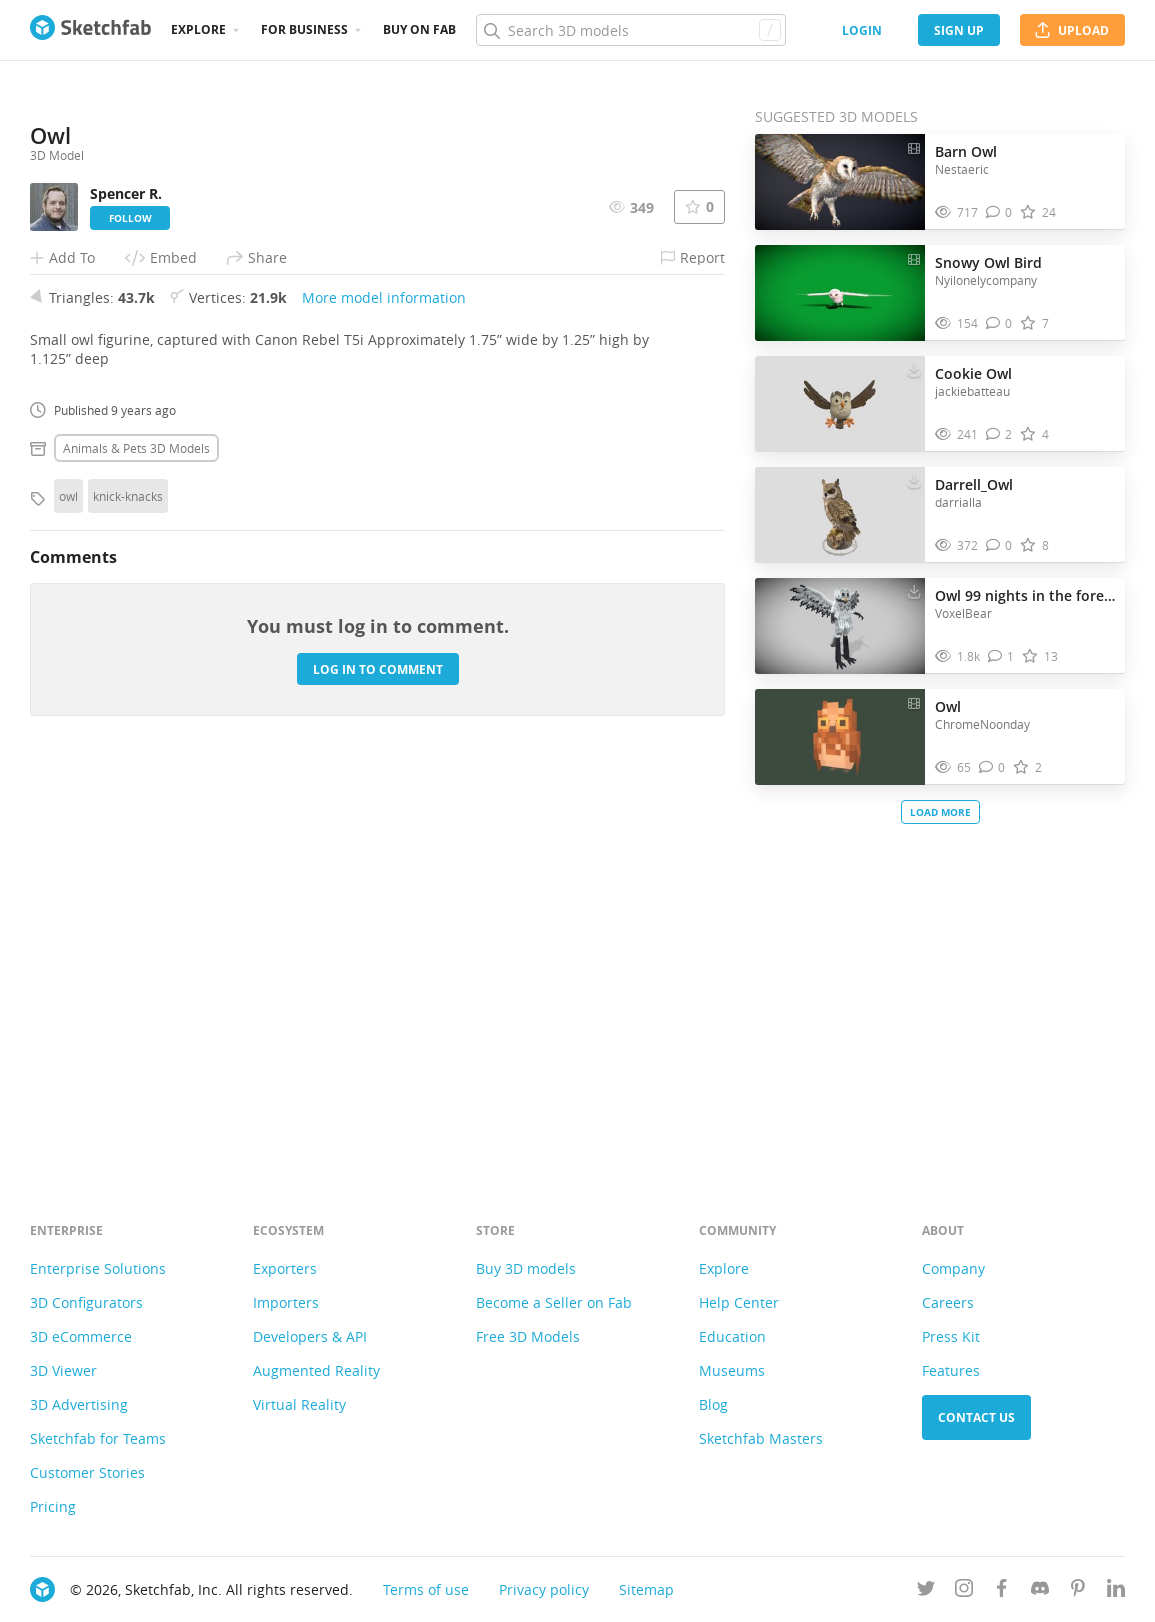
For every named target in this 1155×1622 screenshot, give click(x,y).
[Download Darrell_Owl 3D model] (914, 480)
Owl (948, 706)
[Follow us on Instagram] (964, 1591)
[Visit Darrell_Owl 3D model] (840, 515)
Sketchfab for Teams (98, 1438)
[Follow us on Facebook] (1002, 1591)
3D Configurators (86, 1302)
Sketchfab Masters (761, 1438)
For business (304, 29)
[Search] (630, 30)
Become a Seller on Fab (554, 1302)
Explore (198, 29)
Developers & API (310, 1336)
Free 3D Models (528, 1336)
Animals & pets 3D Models (136, 837)
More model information (384, 686)
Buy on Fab (419, 29)
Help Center (739, 1302)
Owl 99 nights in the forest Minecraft (1025, 595)
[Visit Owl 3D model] (840, 737)
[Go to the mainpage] (90, 30)
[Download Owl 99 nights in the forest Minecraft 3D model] (914, 591)
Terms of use (426, 1589)
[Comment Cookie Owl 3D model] (999, 434)
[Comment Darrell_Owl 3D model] (999, 545)
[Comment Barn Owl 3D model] (999, 212)
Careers (948, 1302)
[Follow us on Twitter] (926, 1591)
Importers (286, 1302)
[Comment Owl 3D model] (992, 767)
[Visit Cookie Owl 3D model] (840, 404)
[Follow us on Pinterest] (1078, 1591)
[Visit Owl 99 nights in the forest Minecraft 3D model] (840, 626)
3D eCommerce (81, 1336)
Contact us (976, 1417)
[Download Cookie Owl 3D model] (914, 369)
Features (951, 1370)
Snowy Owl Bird (988, 262)
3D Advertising (79, 1404)
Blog (713, 1404)
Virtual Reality (299, 1404)
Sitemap (646, 1589)
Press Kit (951, 1336)
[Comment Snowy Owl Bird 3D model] (999, 323)
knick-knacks (128, 885)
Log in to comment (378, 1058)
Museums (732, 1370)
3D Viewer (63, 1370)
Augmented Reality (316, 1370)
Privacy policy (544, 1589)
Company (953, 1268)
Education (732, 1336)
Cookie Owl (973, 373)
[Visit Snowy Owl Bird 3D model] (840, 293)
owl (68, 885)
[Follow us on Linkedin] (1116, 1591)
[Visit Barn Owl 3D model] (840, 182)
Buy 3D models (526, 1268)
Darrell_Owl (974, 484)
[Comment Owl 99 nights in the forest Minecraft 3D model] (1001, 656)
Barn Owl (966, 151)
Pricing (53, 1506)
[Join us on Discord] (1040, 1591)
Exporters (285, 1268)
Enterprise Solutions (98, 1268)
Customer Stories (87, 1472)
